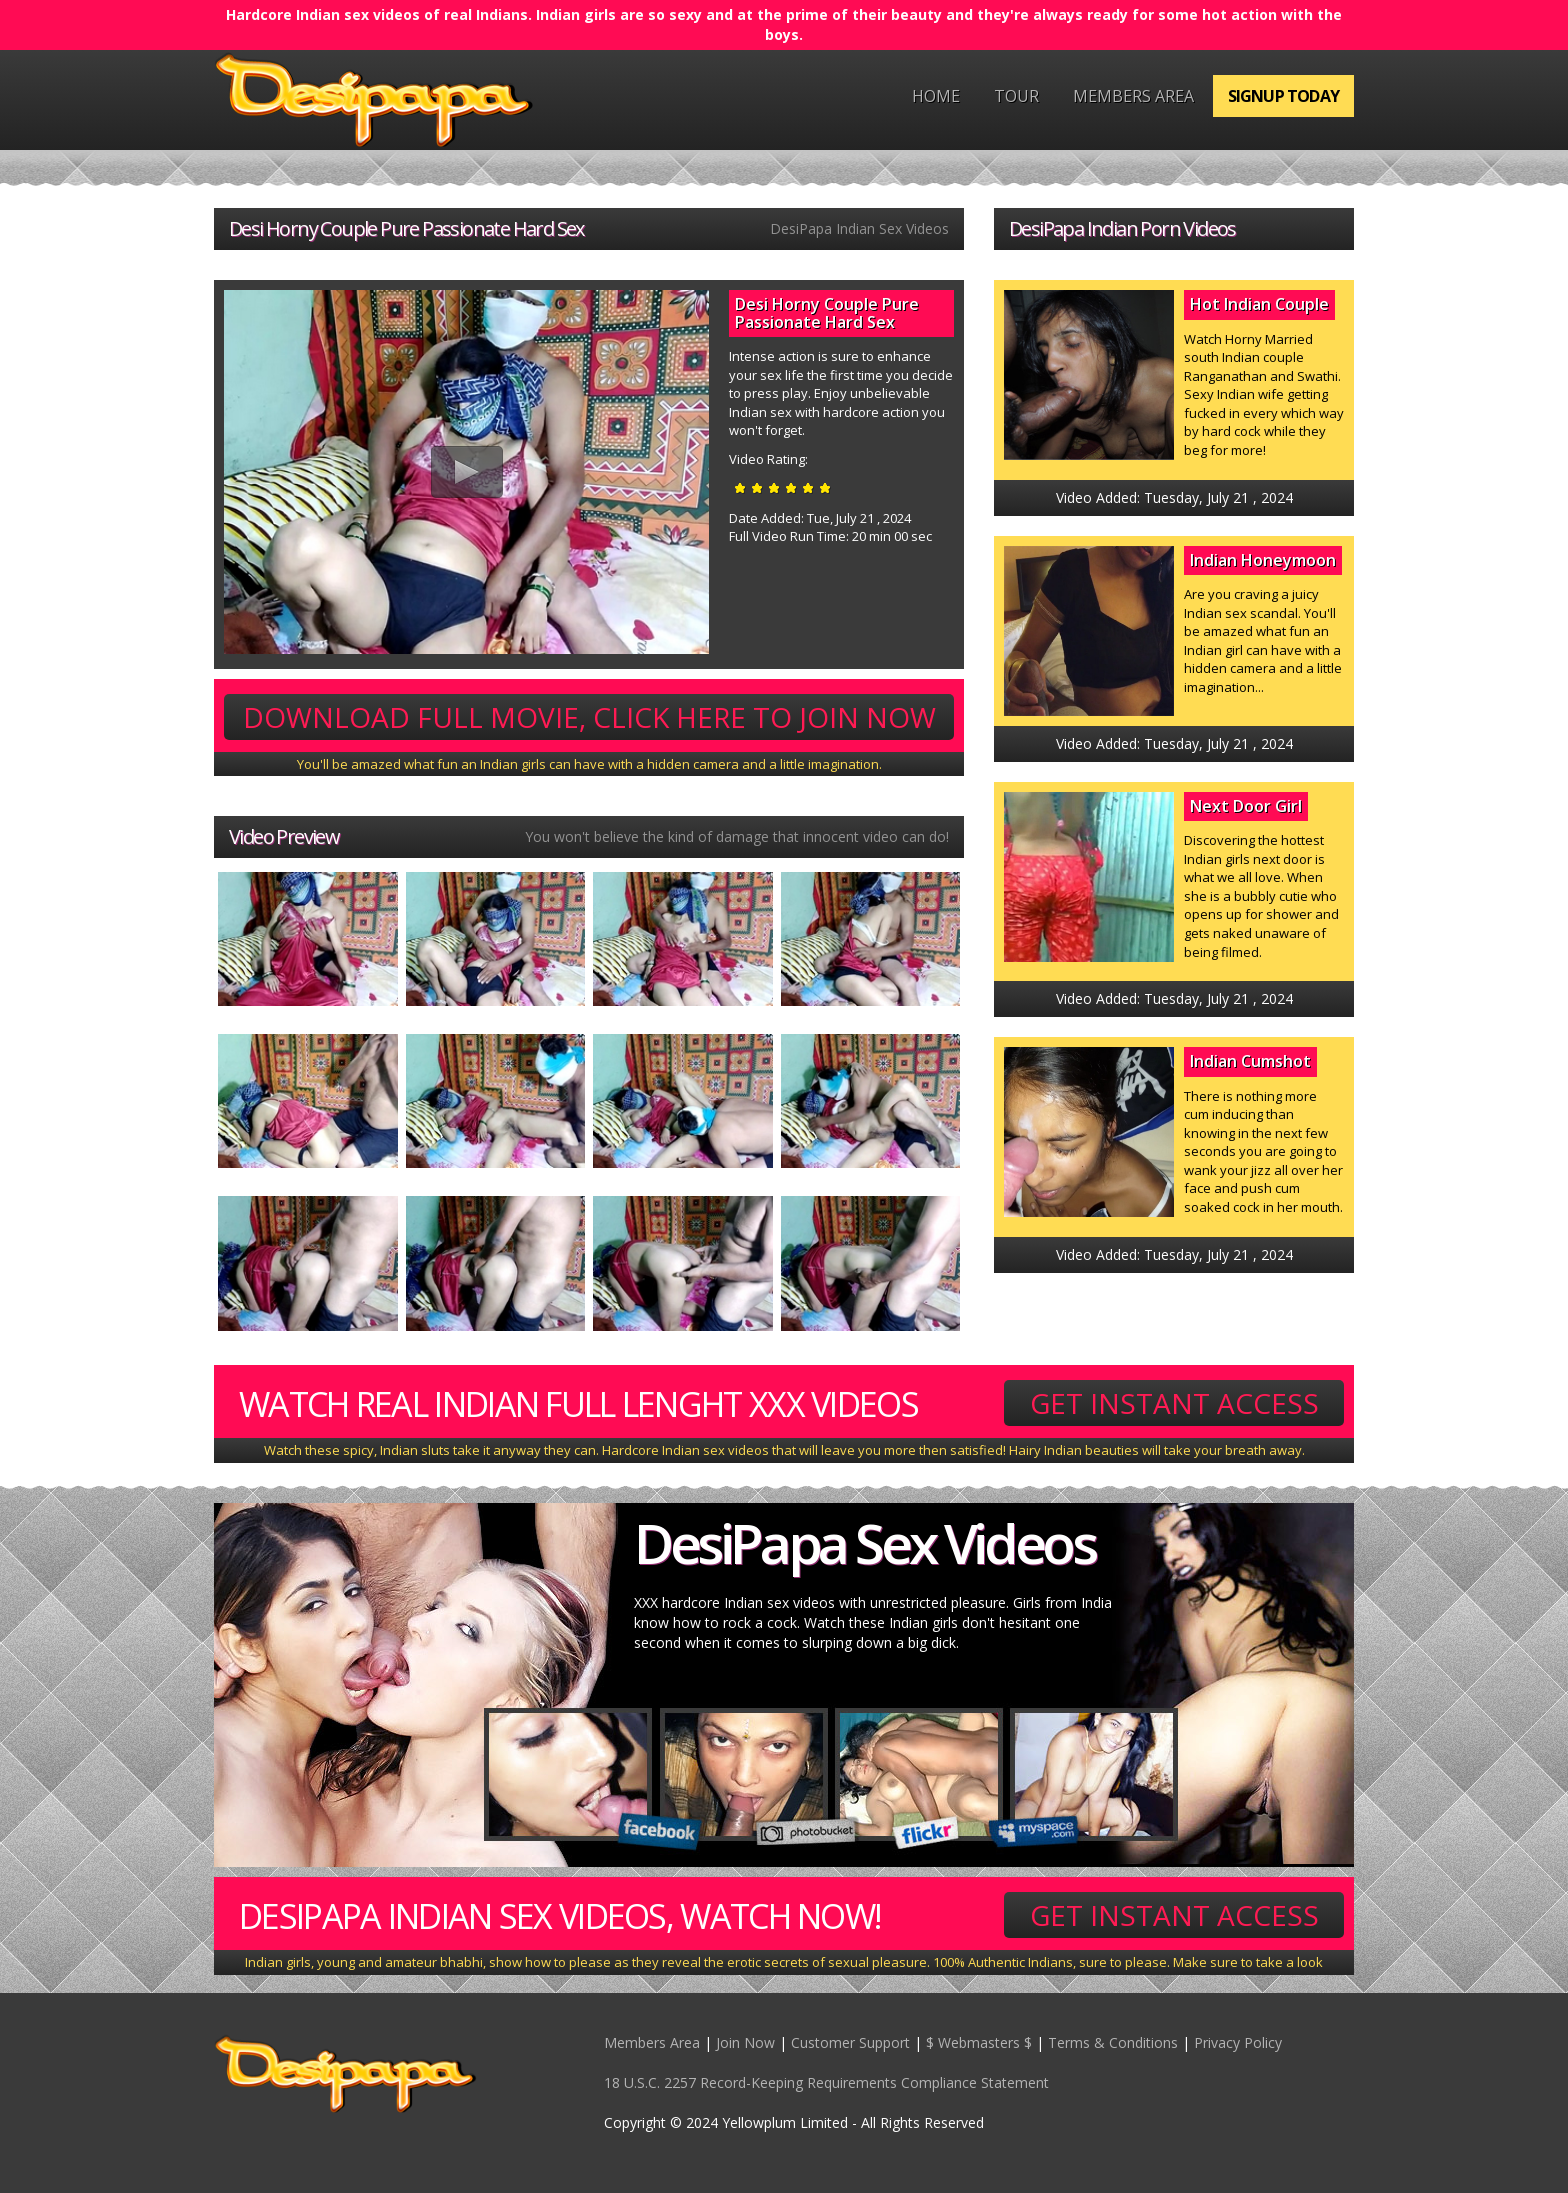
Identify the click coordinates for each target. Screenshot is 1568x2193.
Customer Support (850, 2042)
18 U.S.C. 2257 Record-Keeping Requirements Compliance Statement (826, 2082)
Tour (1016, 96)
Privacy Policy (1238, 2042)
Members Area (1133, 96)
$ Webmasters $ (979, 2042)
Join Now (745, 2042)
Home (936, 96)
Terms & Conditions (1113, 2042)
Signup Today (1283, 96)
